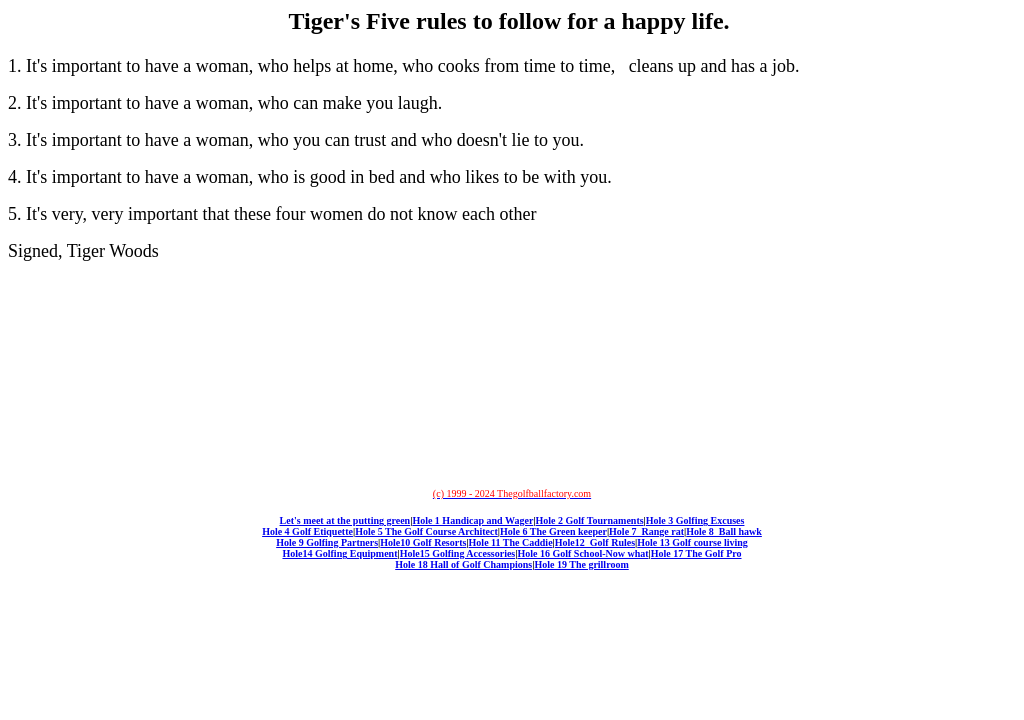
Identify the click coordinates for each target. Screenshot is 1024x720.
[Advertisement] (508, 374)
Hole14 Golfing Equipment (339, 553)
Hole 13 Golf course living (692, 542)
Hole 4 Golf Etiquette (307, 531)
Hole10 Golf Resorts (423, 542)
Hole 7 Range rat (646, 531)
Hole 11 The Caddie (511, 542)
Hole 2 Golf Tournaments (590, 520)
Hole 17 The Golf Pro (696, 553)
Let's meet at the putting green (345, 520)
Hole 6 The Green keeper (553, 531)
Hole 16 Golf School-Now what (582, 553)
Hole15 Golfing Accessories (458, 553)
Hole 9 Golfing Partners (327, 542)
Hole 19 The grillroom (581, 564)
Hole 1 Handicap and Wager (472, 520)
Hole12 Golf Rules (595, 542)
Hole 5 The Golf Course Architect (426, 531)
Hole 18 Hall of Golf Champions (463, 564)
